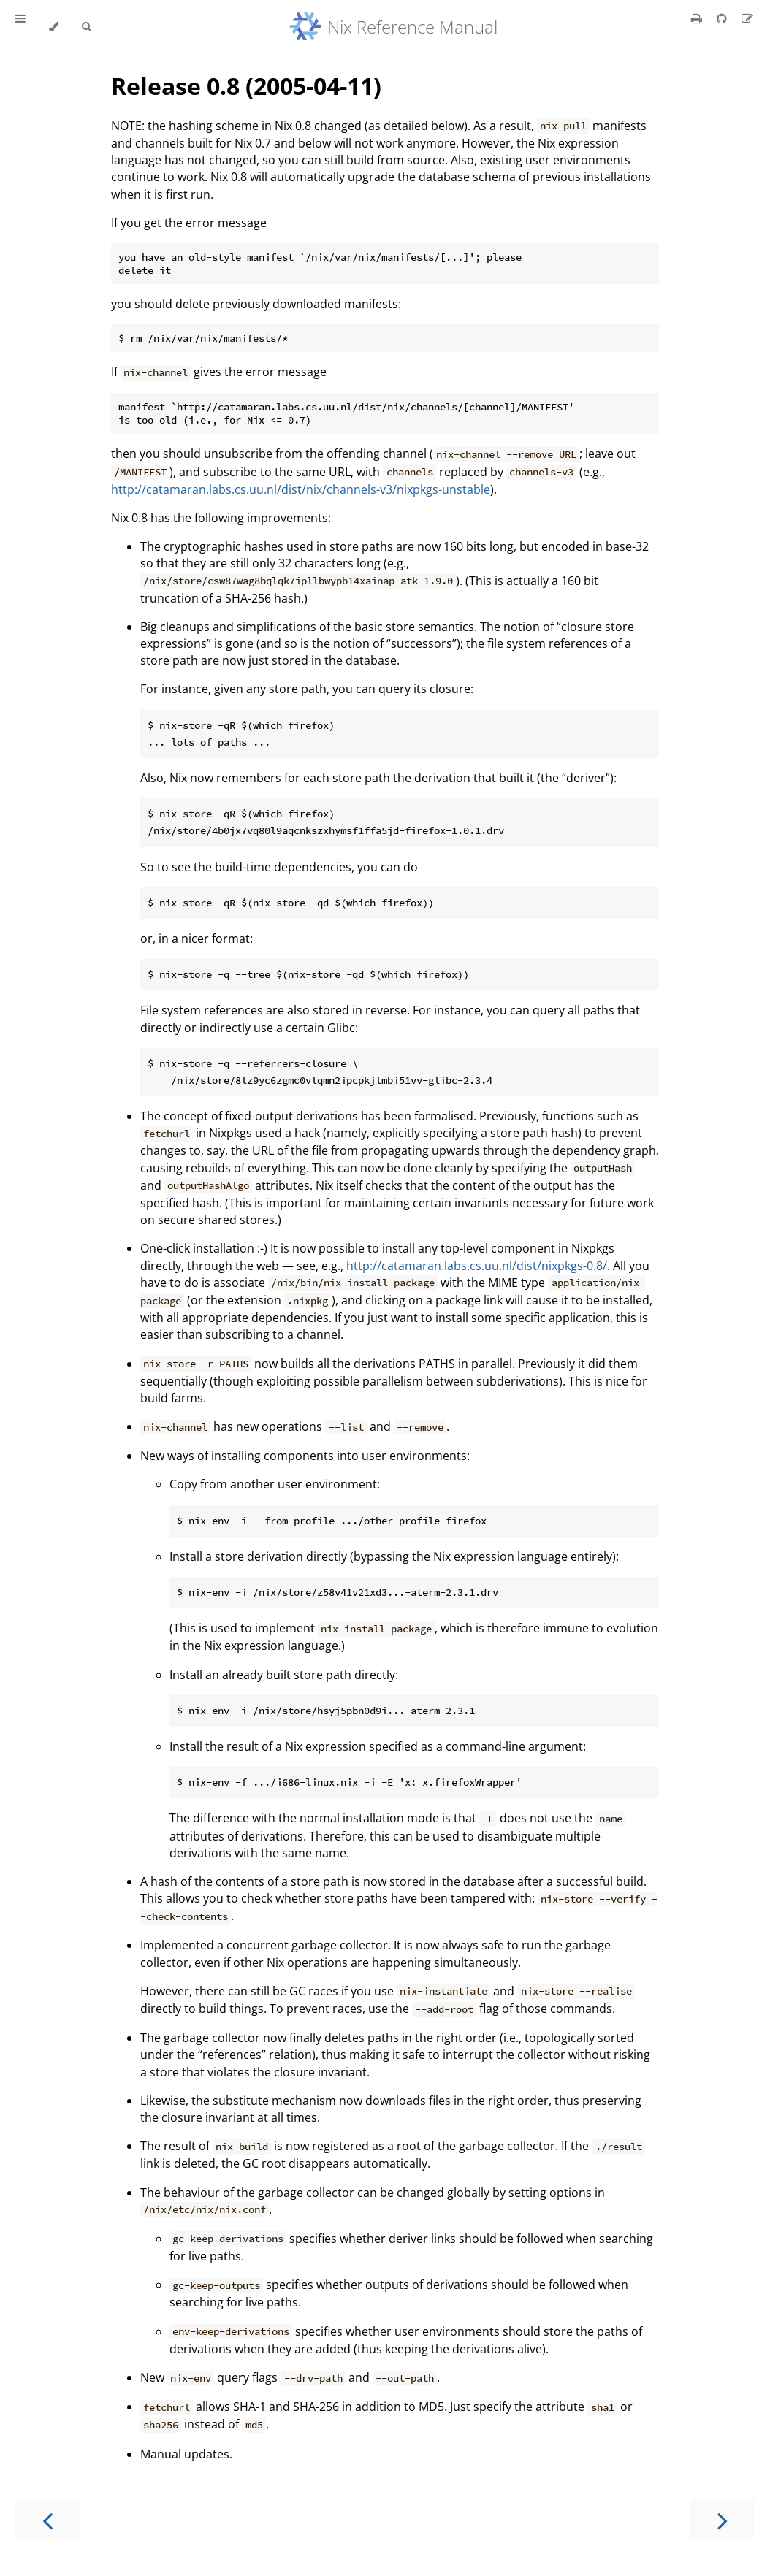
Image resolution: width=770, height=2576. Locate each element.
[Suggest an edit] (747, 18)
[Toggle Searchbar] (86, 27)
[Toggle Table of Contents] (20, 27)
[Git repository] (723, 18)
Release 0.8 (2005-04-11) (246, 86)
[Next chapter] (722, 2519)
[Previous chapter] (47, 2519)
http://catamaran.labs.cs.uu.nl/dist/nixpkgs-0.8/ (476, 1266)
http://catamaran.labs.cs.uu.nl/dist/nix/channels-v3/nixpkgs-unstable (300, 489)
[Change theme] (53, 27)
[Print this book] (698, 18)
